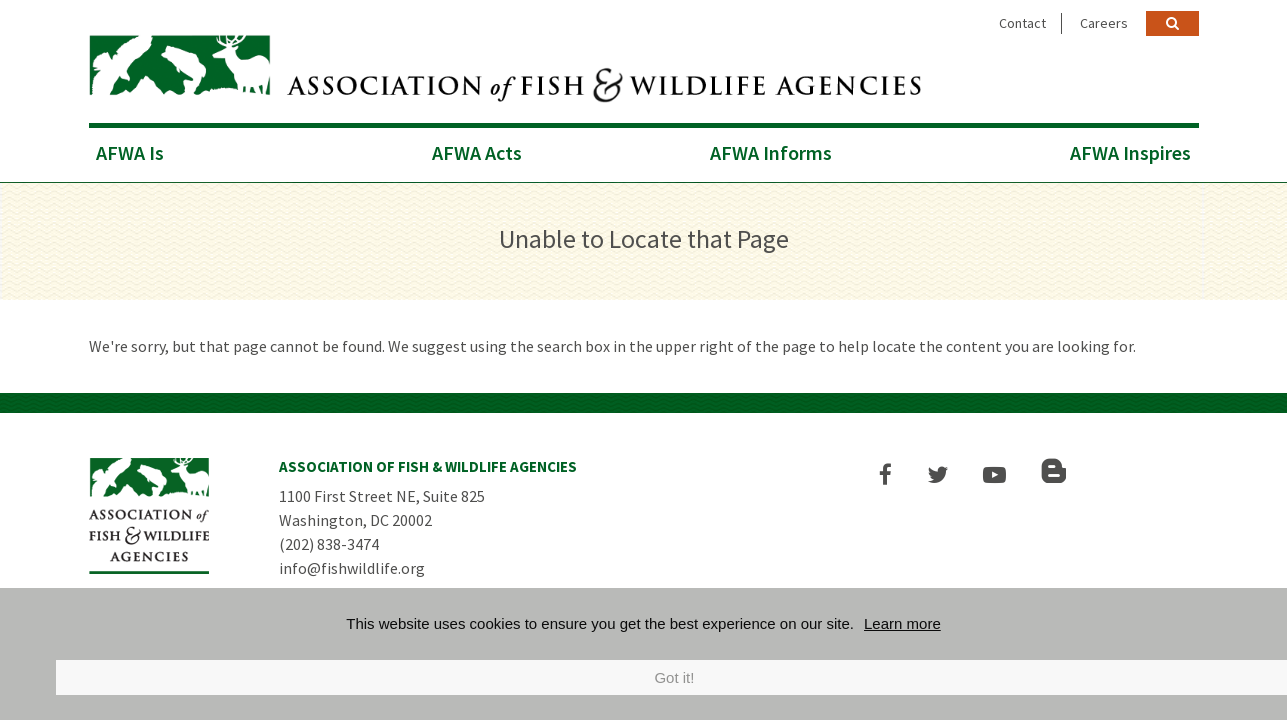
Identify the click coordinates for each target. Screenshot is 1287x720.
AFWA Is (130, 152)
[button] (885, 474)
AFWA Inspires (1130, 152)
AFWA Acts (477, 152)
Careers (1104, 23)
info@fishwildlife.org (352, 568)
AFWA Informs (771, 152)
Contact (1022, 23)
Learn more (902, 623)
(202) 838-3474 (329, 544)
